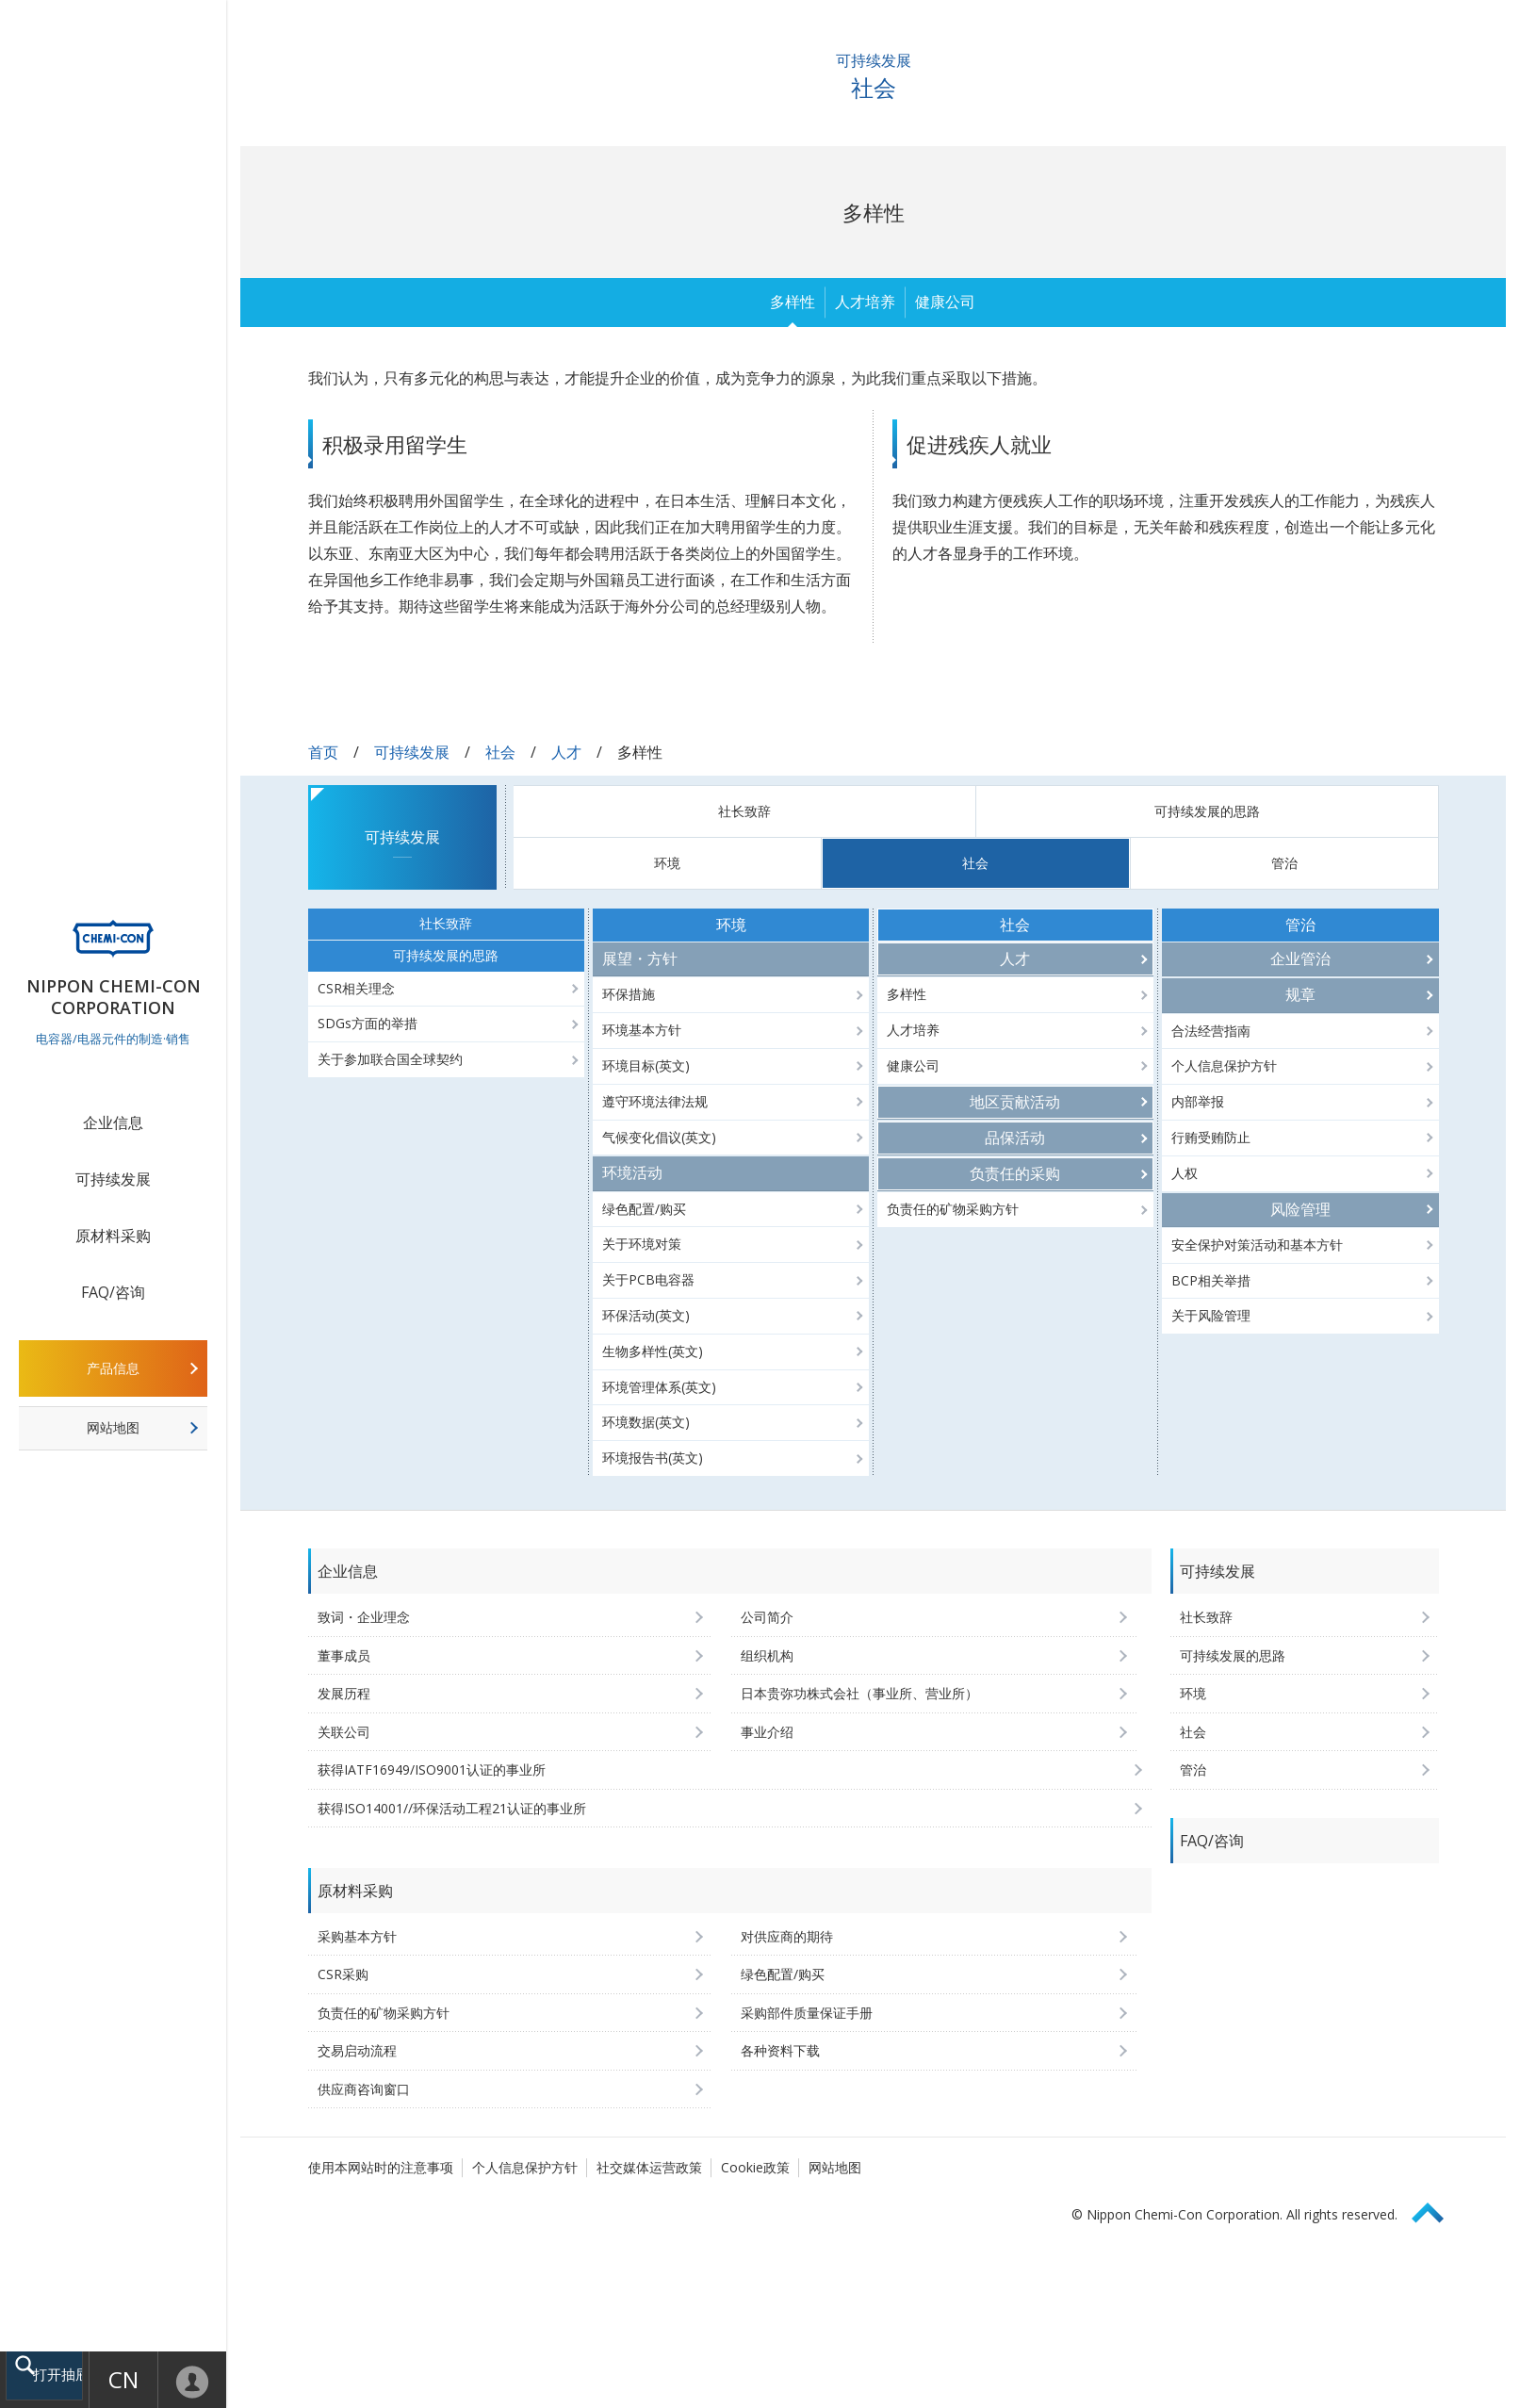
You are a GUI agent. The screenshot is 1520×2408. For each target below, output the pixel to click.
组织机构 (767, 1655)
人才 (566, 752)
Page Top (1436, 2210)
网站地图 (113, 1427)
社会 (500, 752)
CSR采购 (343, 1974)
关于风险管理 (1210, 1315)
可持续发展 (113, 1179)
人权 (1184, 1173)
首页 (323, 752)
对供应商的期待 (787, 1936)
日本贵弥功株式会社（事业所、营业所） (859, 1693)
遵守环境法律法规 (655, 1101)
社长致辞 (744, 811)
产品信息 (113, 1368)
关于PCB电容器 (648, 1279)
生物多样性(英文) (652, 1351)
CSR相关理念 (356, 988)
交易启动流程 (357, 2050)
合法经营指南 (1210, 1031)
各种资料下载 (780, 2050)
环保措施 (628, 994)
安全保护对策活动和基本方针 (1257, 1244)
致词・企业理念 (364, 1617)
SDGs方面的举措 (367, 1023)
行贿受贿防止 (1210, 1137)
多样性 (792, 301)
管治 (1284, 863)
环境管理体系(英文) (659, 1387)
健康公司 (945, 301)
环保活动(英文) (646, 1315)
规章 (1300, 994)
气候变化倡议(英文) (659, 1137)
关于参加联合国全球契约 (390, 1059)
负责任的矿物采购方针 (953, 1209)
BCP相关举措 (1210, 1280)
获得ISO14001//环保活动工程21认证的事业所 (452, 1808)
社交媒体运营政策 (649, 2167)
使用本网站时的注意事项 (380, 2167)
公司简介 (767, 1617)
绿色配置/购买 (644, 1209)
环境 (667, 863)
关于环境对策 (641, 1244)
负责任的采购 (1015, 1173)
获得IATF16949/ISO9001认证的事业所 (432, 1769)
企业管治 (1300, 958)
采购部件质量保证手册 (807, 2013)
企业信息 (113, 1122)
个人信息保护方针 (1224, 1065)
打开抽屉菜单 (63, 2376)
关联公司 (344, 1732)
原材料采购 (113, 1235)
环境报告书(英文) (652, 1457)
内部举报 (1197, 1101)
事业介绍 (767, 1732)
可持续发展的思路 (1207, 811)
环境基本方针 (641, 1030)
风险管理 (1300, 1209)
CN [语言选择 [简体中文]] (120, 2379)
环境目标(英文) (646, 1065)
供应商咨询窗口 (364, 2089)
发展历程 (344, 1693)
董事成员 (344, 1655)
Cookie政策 (755, 2167)
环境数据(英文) (646, 1422)
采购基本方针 (357, 1936)
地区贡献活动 (1015, 1101)
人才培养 (865, 301)
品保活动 (1015, 1137)
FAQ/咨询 (113, 1292)
